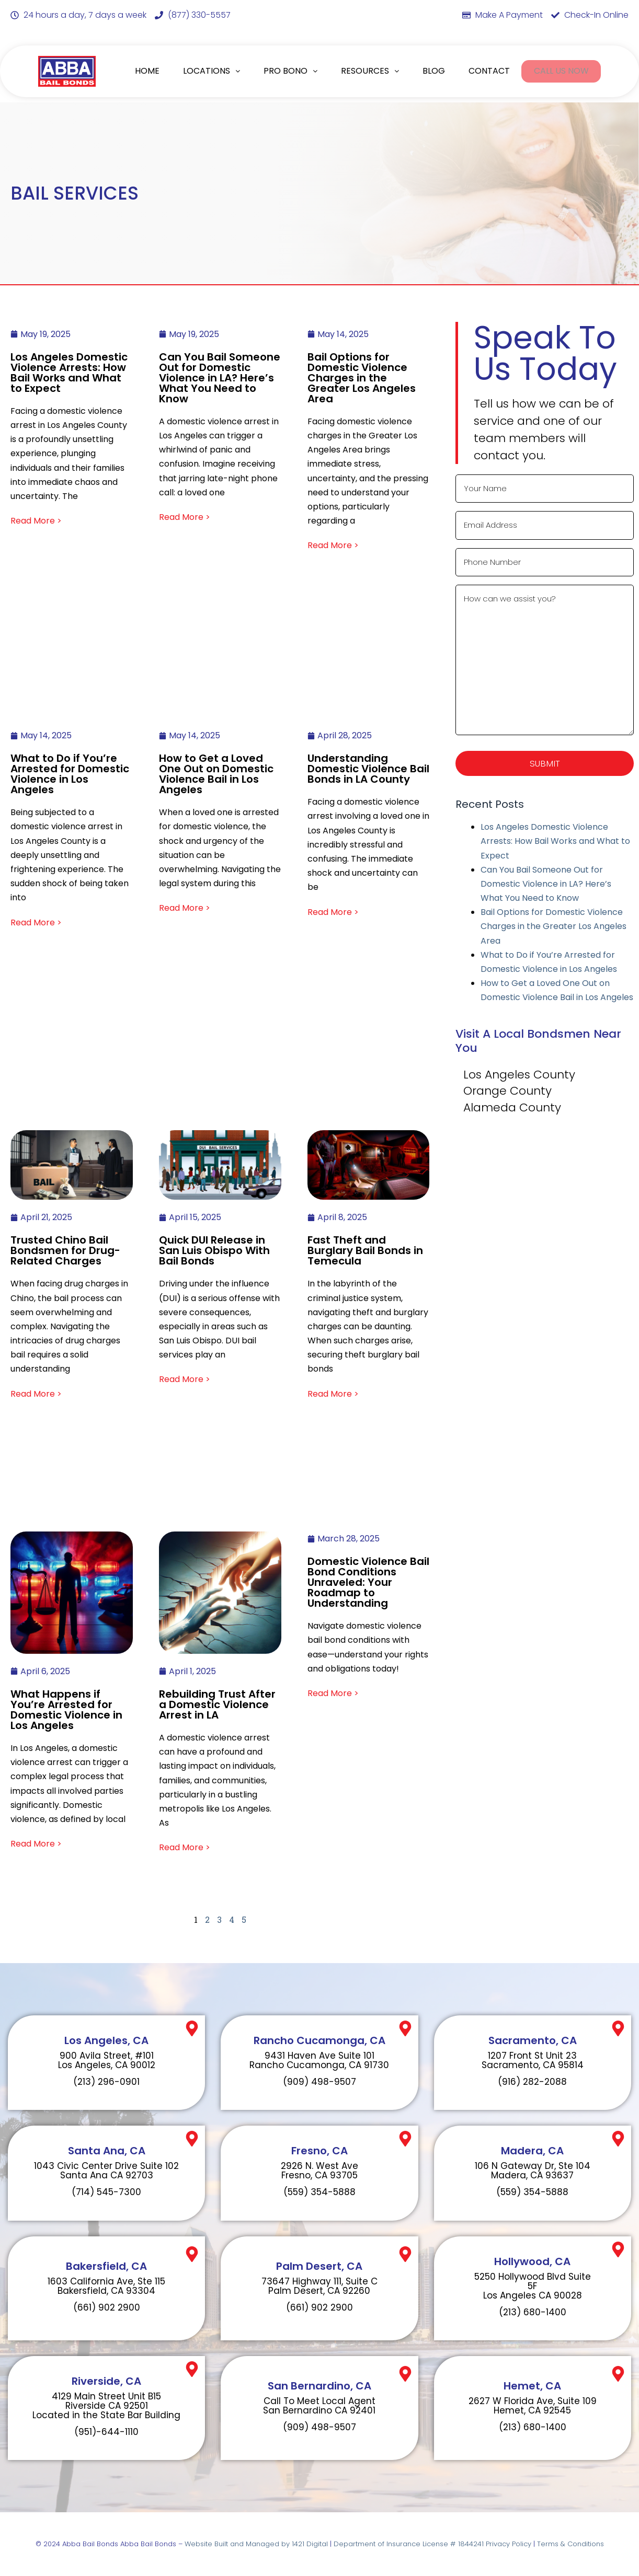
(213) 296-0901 (106, 2081)
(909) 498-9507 (319, 2081)
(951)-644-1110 (106, 2432)
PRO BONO (290, 71)
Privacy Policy (508, 2544)
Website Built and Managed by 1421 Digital (256, 2544)
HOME (147, 71)
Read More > (36, 521)
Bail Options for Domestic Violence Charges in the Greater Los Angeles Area (553, 929)
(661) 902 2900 (106, 2307)
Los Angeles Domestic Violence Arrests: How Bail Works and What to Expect (555, 843)
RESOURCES (369, 71)
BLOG (433, 71)
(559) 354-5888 (319, 2192)
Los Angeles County (519, 1077)
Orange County (507, 1094)
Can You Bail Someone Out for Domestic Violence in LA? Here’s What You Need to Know (546, 886)
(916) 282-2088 (532, 2081)
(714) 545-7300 (106, 2192)
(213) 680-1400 (532, 2312)
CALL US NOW (560, 71)
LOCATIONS (211, 71)
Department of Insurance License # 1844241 (410, 2544)
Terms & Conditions (570, 2544)
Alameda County (512, 1110)
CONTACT (488, 71)
